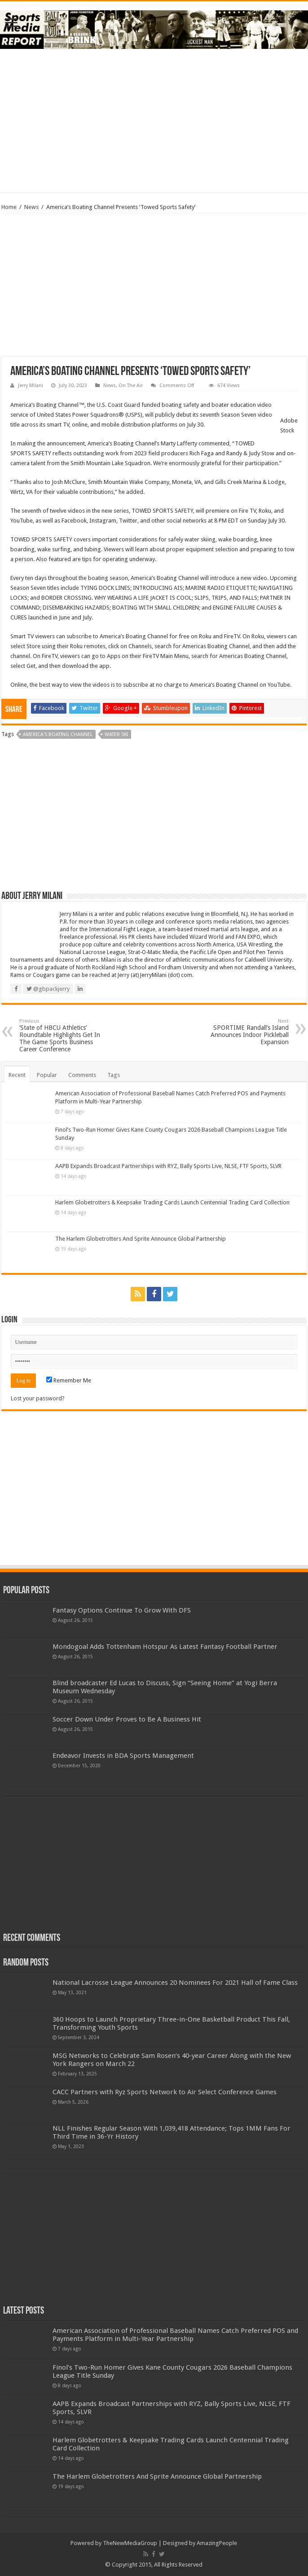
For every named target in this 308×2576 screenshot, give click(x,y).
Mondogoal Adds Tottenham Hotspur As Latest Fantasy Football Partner (165, 1647)
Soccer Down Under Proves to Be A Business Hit (127, 1719)
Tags (113, 1075)
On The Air (131, 385)
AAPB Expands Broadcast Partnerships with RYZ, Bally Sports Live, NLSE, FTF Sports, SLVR (168, 1166)
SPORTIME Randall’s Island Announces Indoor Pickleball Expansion (243, 1032)
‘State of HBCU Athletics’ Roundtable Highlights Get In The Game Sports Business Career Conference (65, 1035)
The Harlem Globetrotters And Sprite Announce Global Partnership (140, 1238)
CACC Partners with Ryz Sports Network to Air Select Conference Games (165, 2092)
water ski (116, 734)
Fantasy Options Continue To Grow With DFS (122, 1610)
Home (9, 207)
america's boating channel (57, 734)
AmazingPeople (217, 2543)
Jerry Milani (30, 385)
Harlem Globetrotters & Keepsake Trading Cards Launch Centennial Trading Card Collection (172, 1202)
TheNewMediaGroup (130, 2543)
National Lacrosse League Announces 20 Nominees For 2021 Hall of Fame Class (175, 1983)
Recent (17, 1075)
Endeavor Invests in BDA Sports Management (123, 1756)
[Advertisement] (154, 120)
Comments (82, 1075)
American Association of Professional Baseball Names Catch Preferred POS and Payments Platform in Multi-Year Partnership (175, 2335)
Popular (47, 1075)
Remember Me (68, 1380)
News (31, 207)
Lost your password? (38, 1398)
